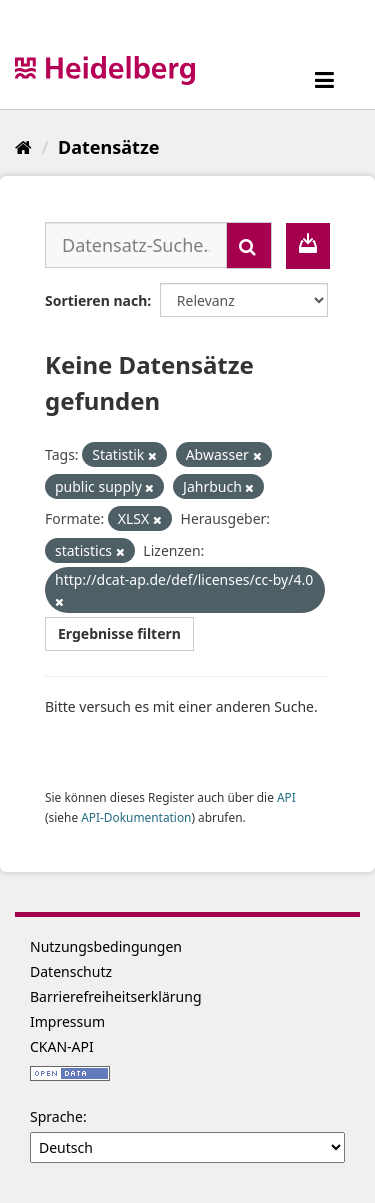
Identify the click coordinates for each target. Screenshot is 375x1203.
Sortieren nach (96, 300)
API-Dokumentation (136, 817)
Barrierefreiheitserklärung (116, 996)
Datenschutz (71, 971)
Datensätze (108, 147)
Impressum (67, 1021)
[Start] (23, 147)
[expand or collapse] (324, 79)
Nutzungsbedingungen (106, 946)
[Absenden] (249, 245)
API (286, 797)
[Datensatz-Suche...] (136, 245)
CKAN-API (62, 1046)
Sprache (56, 1116)
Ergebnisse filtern (119, 633)
